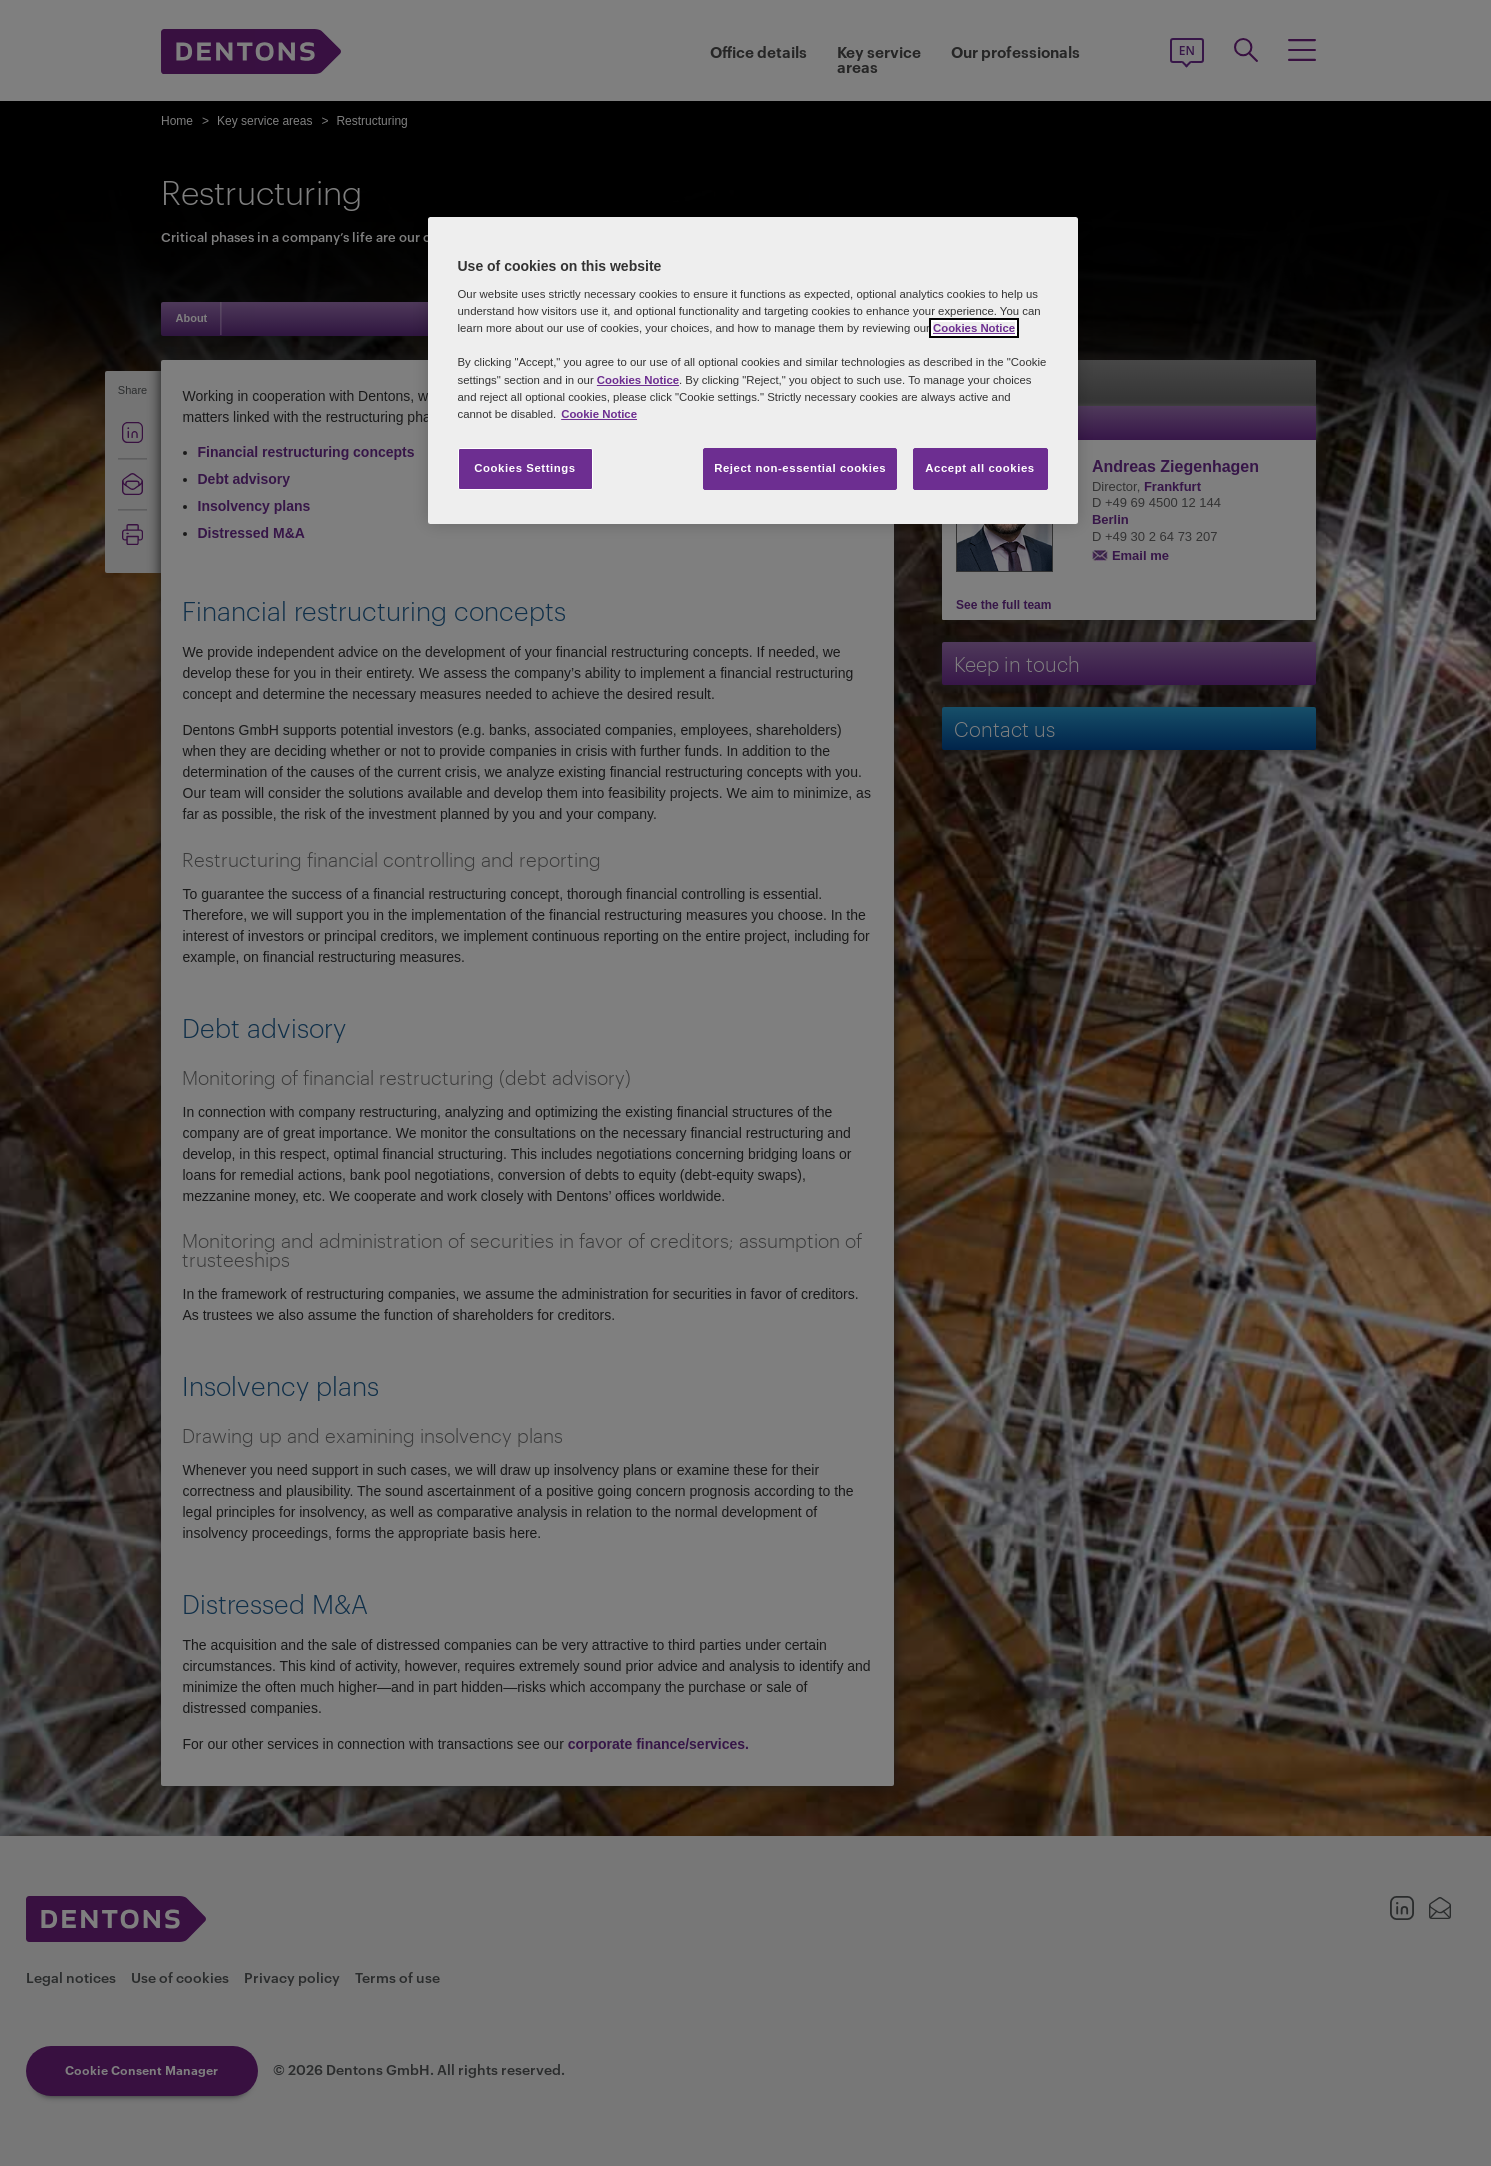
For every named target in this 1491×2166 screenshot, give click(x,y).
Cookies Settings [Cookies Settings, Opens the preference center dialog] (524, 468)
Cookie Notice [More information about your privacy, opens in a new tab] (599, 414)
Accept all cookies (980, 468)
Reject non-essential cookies (800, 468)
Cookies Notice (974, 328)
